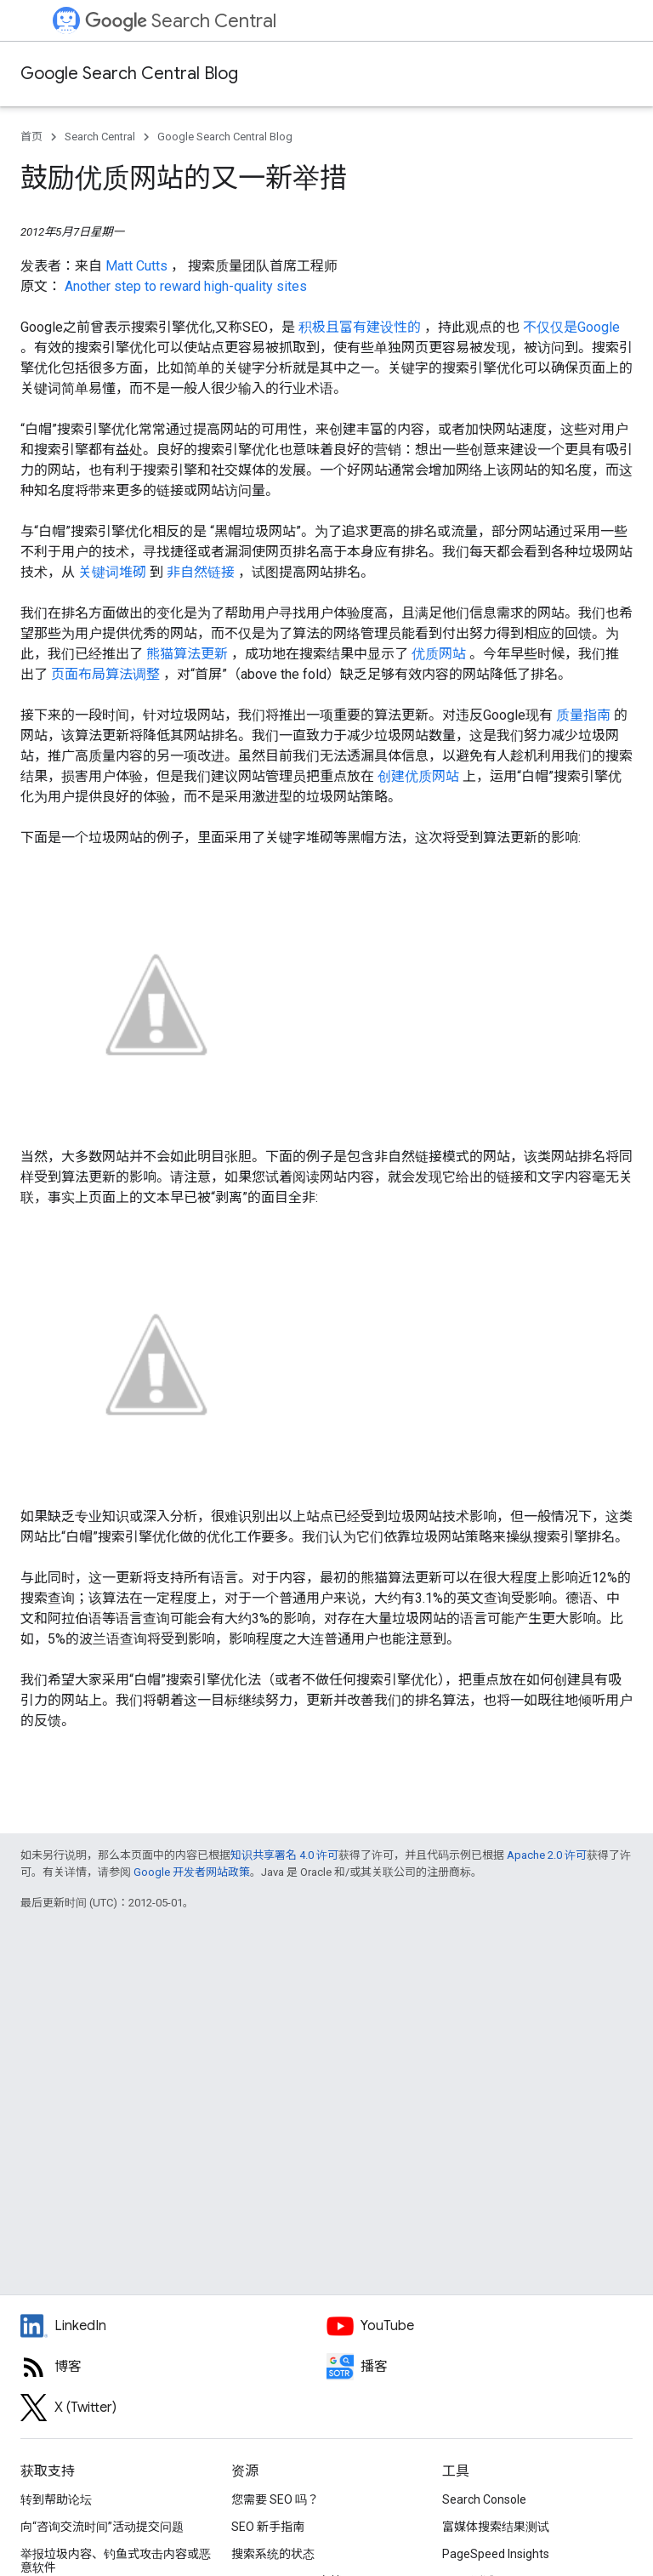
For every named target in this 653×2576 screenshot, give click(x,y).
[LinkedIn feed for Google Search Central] (173, 2325)
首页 (31, 136)
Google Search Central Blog (129, 73)
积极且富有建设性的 (361, 327)
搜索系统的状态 (273, 2554)
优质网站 (440, 654)
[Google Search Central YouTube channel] (479, 2325)
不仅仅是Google (571, 327)
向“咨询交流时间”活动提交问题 (102, 2526)
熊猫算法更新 (188, 654)
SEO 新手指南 (267, 2526)
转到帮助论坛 (56, 2499)
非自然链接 (202, 572)
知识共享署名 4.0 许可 (284, 1855)
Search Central (180, 20)
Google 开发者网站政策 (191, 1872)
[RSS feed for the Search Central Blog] (173, 2366)
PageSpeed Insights (495, 2554)
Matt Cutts (138, 266)
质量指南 (585, 715)
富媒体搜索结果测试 (495, 2526)
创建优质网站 (420, 776)
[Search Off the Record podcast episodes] (479, 2366)
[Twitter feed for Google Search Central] (173, 2407)
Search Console (484, 2499)
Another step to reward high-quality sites (186, 286)
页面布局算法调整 (107, 674)
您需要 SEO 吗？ (275, 2499)
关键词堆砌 (114, 572)
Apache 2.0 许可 (547, 1855)
